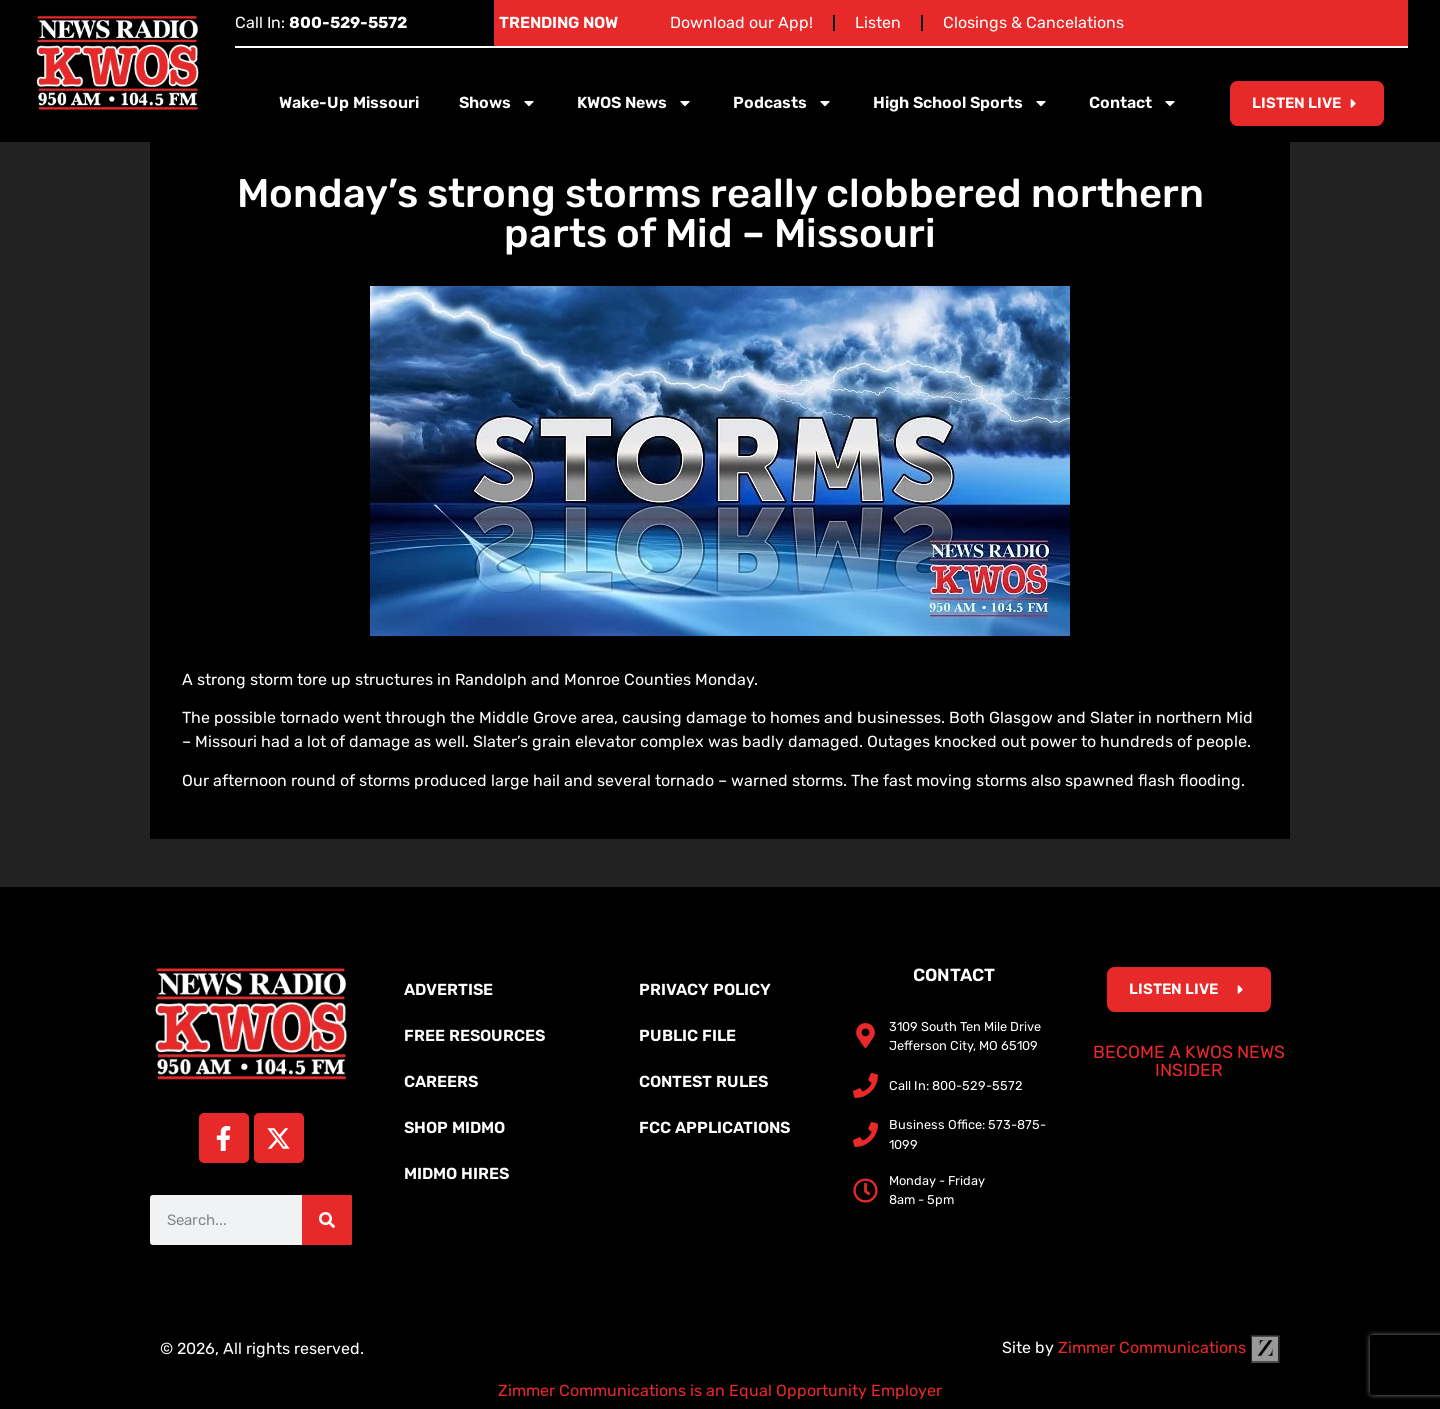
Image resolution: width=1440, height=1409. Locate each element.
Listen (878, 22)
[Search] (327, 1220)
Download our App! (741, 22)
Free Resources (474, 1035)
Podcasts (783, 103)
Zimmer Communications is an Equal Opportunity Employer (720, 1390)
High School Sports (961, 103)
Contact (1133, 103)
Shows (498, 103)
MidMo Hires (456, 1173)
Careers (441, 1081)
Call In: (321, 22)
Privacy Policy (705, 989)
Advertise (448, 989)
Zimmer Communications (1169, 1347)
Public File (687, 1035)
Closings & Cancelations (1033, 22)
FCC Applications (714, 1127)
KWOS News (635, 103)
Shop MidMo (454, 1127)
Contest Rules (703, 1081)
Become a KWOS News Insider (1189, 1061)
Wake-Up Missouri (349, 102)
